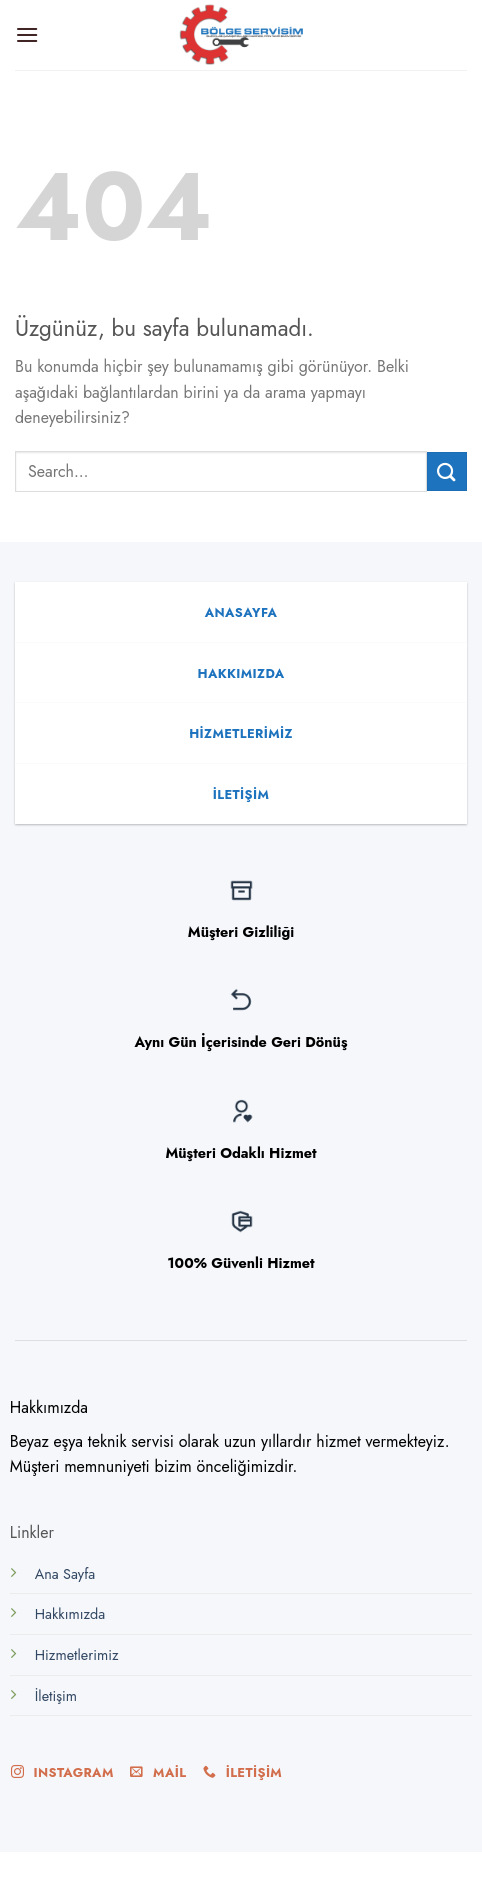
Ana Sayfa (65, 1574)
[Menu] (27, 34)
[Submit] (447, 471)
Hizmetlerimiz (77, 1655)
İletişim (56, 1696)
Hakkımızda (70, 1614)
